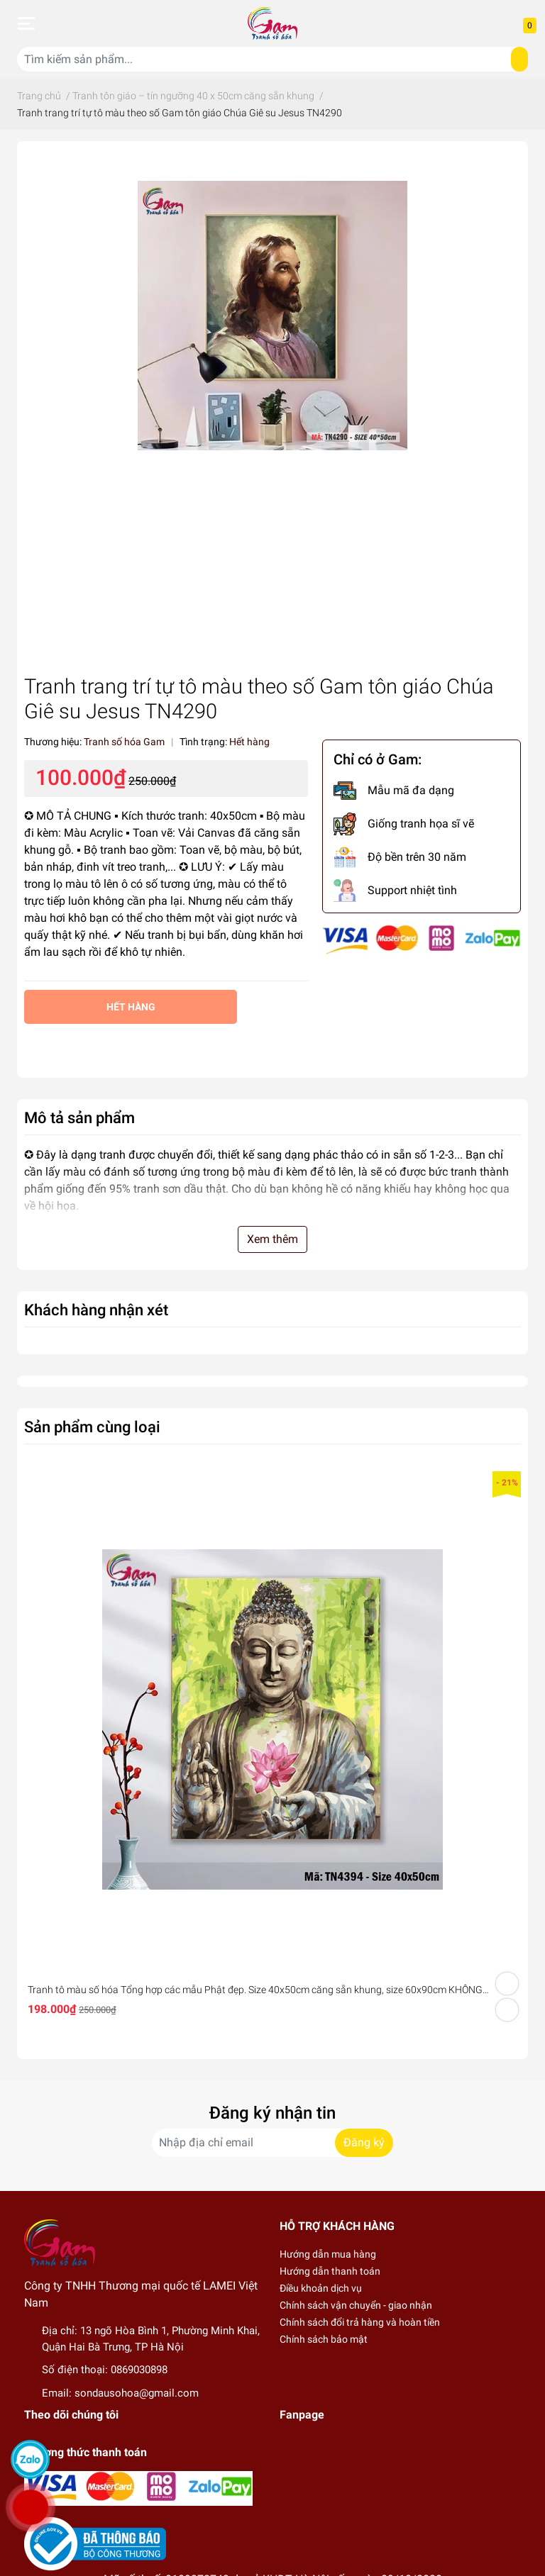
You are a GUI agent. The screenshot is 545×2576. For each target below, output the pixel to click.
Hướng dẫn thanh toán (330, 2271)
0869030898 (139, 2369)
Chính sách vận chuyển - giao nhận (356, 2305)
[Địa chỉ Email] (272, 2143)
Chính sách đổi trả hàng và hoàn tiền (360, 2322)
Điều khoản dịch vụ (321, 2288)
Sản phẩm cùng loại (92, 1426)
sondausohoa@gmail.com (137, 2393)
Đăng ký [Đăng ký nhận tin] (364, 2142)
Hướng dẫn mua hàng (328, 2254)
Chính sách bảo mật (324, 2339)
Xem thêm (272, 1239)
